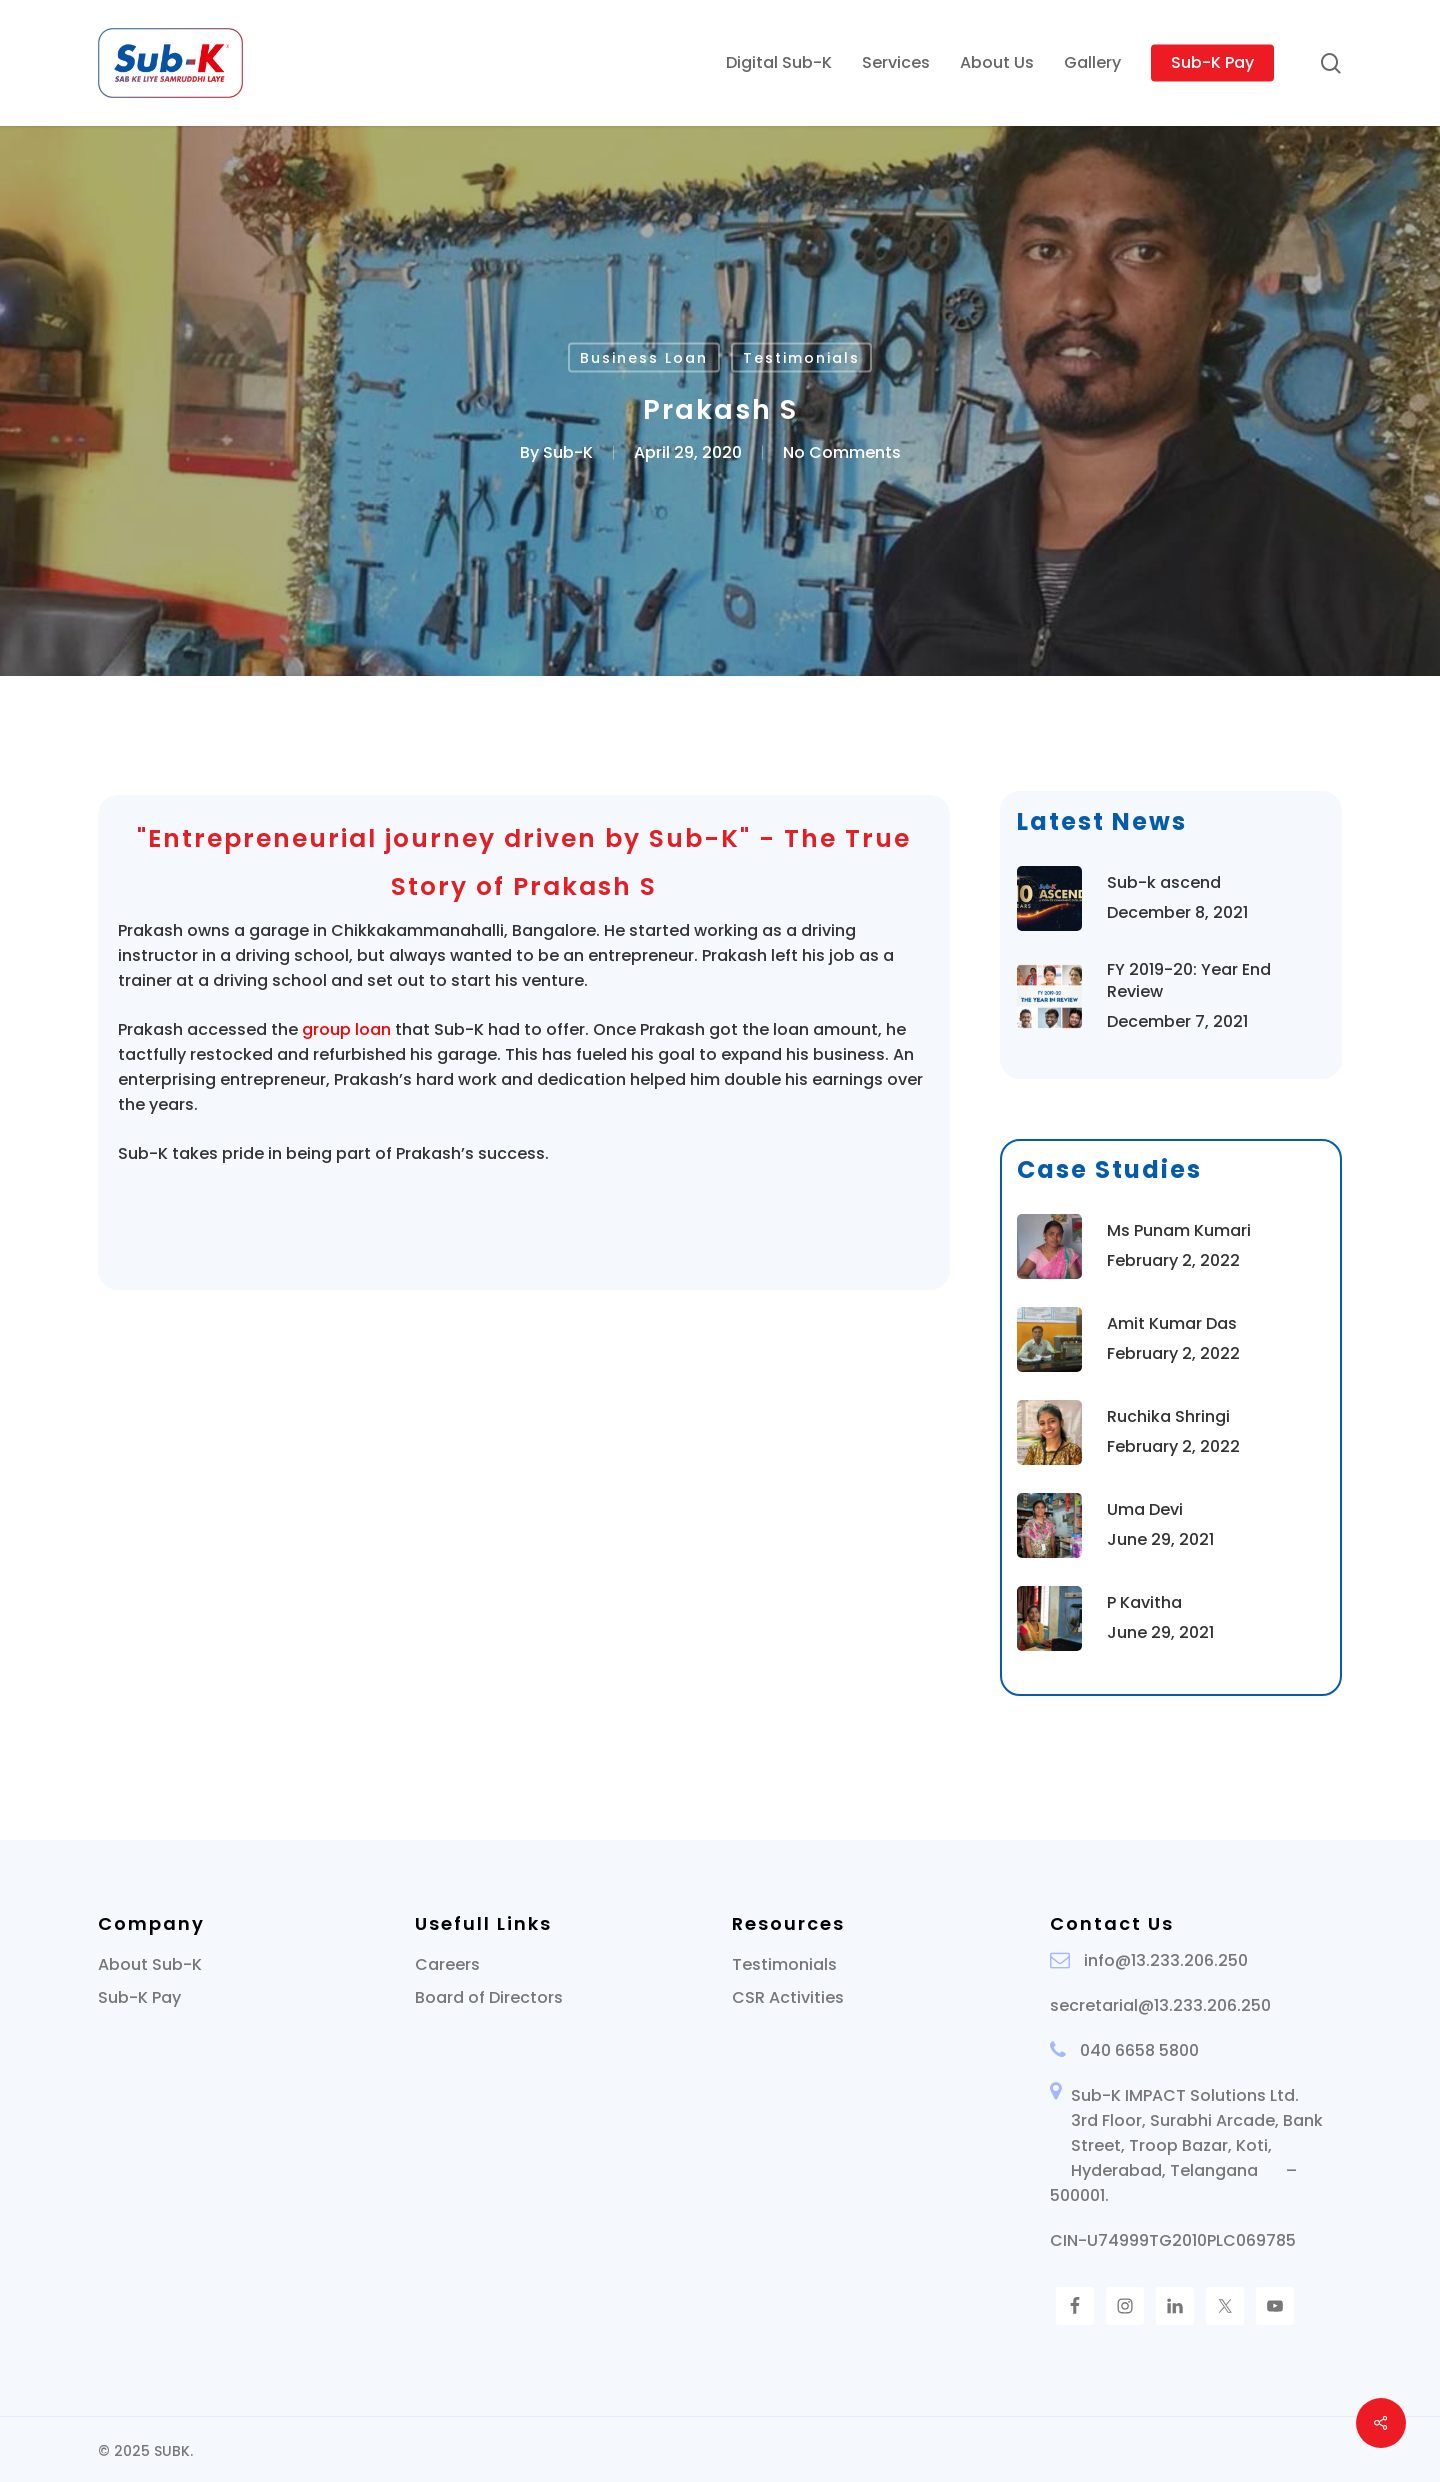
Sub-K (568, 452)
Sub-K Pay (139, 1997)
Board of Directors (489, 1997)
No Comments (842, 452)
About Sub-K (150, 1964)
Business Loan (644, 358)
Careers (447, 1964)
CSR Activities (788, 1997)
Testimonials (801, 358)
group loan (346, 1029)
